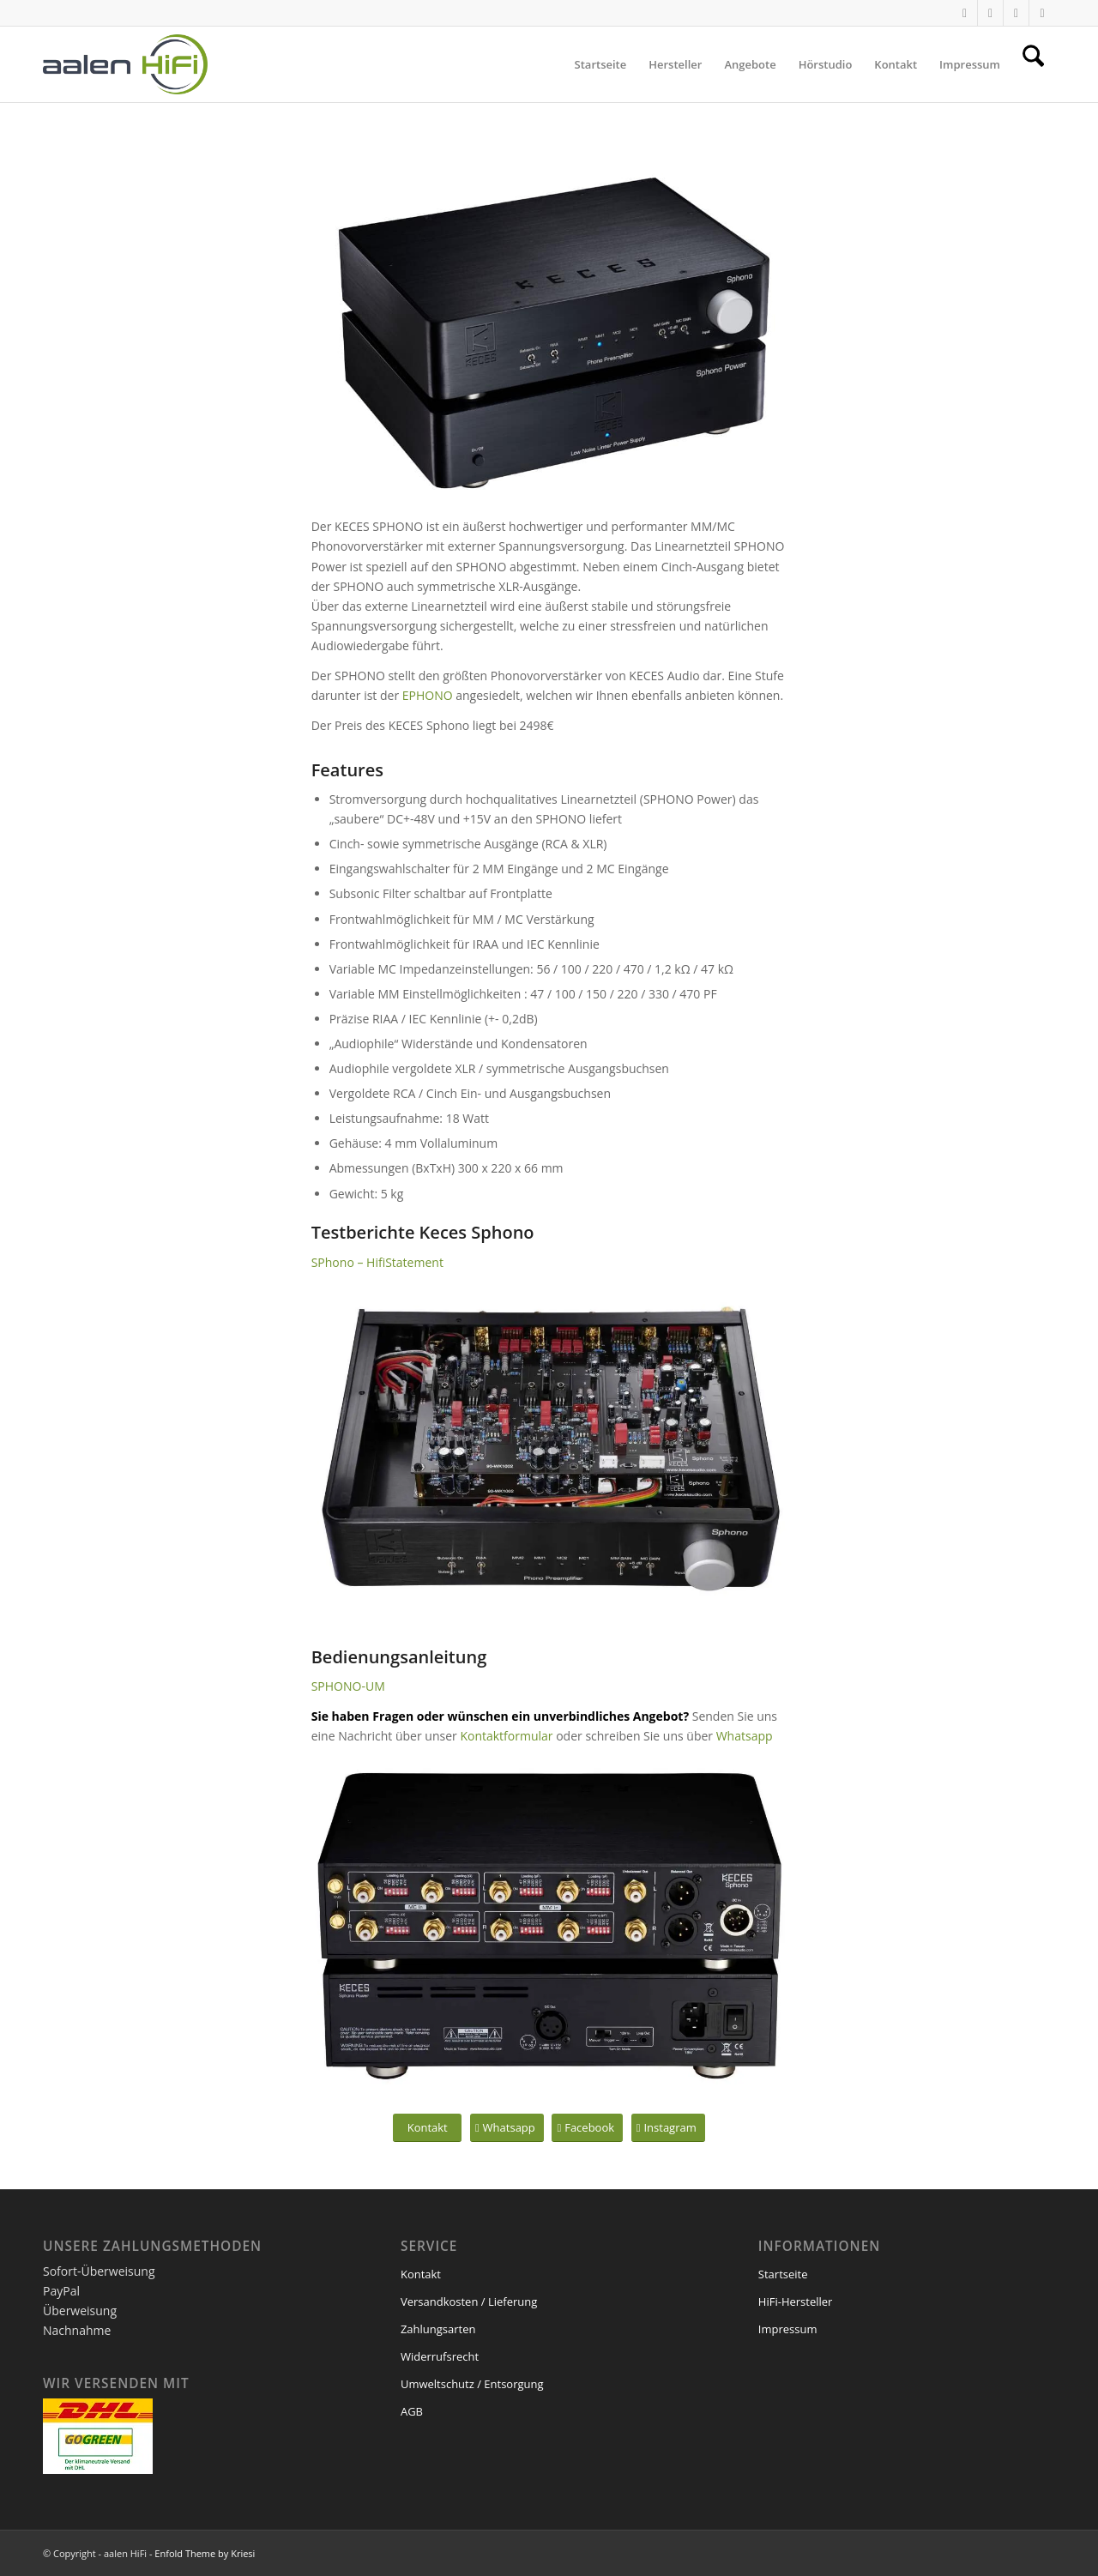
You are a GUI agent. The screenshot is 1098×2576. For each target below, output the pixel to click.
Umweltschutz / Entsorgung (472, 2384)
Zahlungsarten (438, 2329)
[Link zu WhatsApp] (964, 13)
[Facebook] (587, 2128)
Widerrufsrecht (440, 2356)
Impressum (787, 2329)
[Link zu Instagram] (990, 13)
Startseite (783, 2274)
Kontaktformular (506, 1736)
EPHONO (427, 695)
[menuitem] (601, 64)
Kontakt (421, 2274)
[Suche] (1033, 64)
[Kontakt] (427, 2128)
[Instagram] (668, 2128)
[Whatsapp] (507, 2128)
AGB (412, 2411)
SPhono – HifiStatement (377, 1262)
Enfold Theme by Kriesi (204, 2553)
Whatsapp (744, 1736)
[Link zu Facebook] (1042, 13)
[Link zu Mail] (1016, 13)
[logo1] (125, 64)
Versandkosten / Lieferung (469, 2301)
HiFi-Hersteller (795, 2301)
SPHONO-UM (348, 1686)
